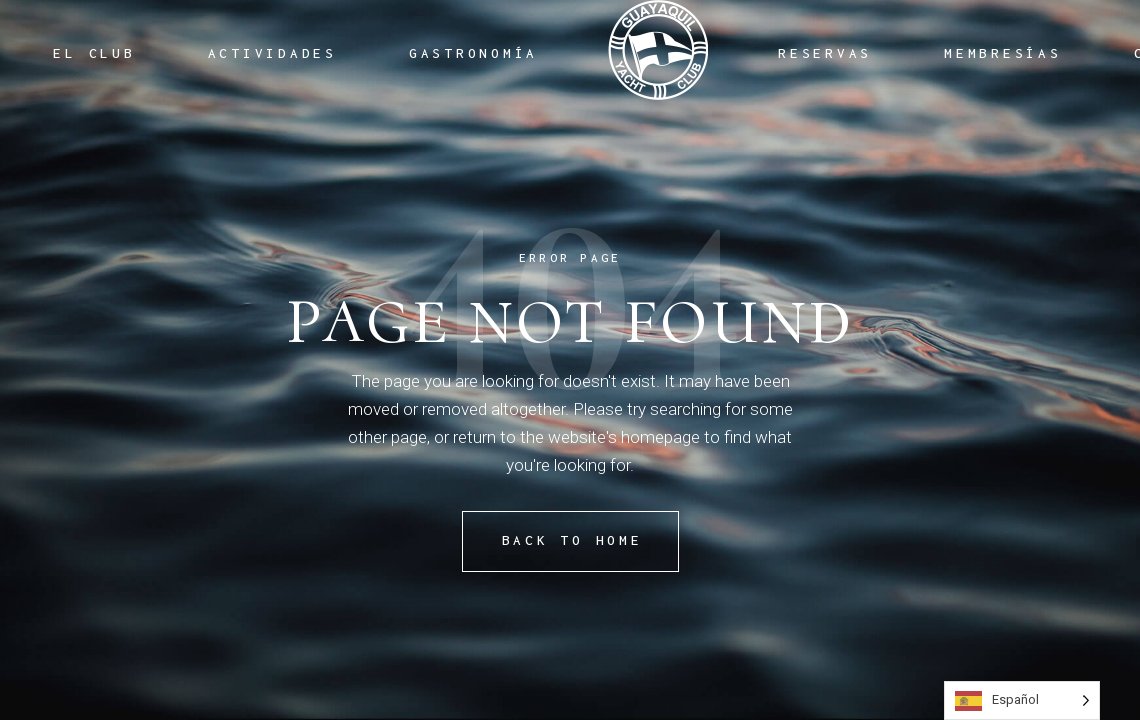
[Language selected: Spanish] (1022, 700)
